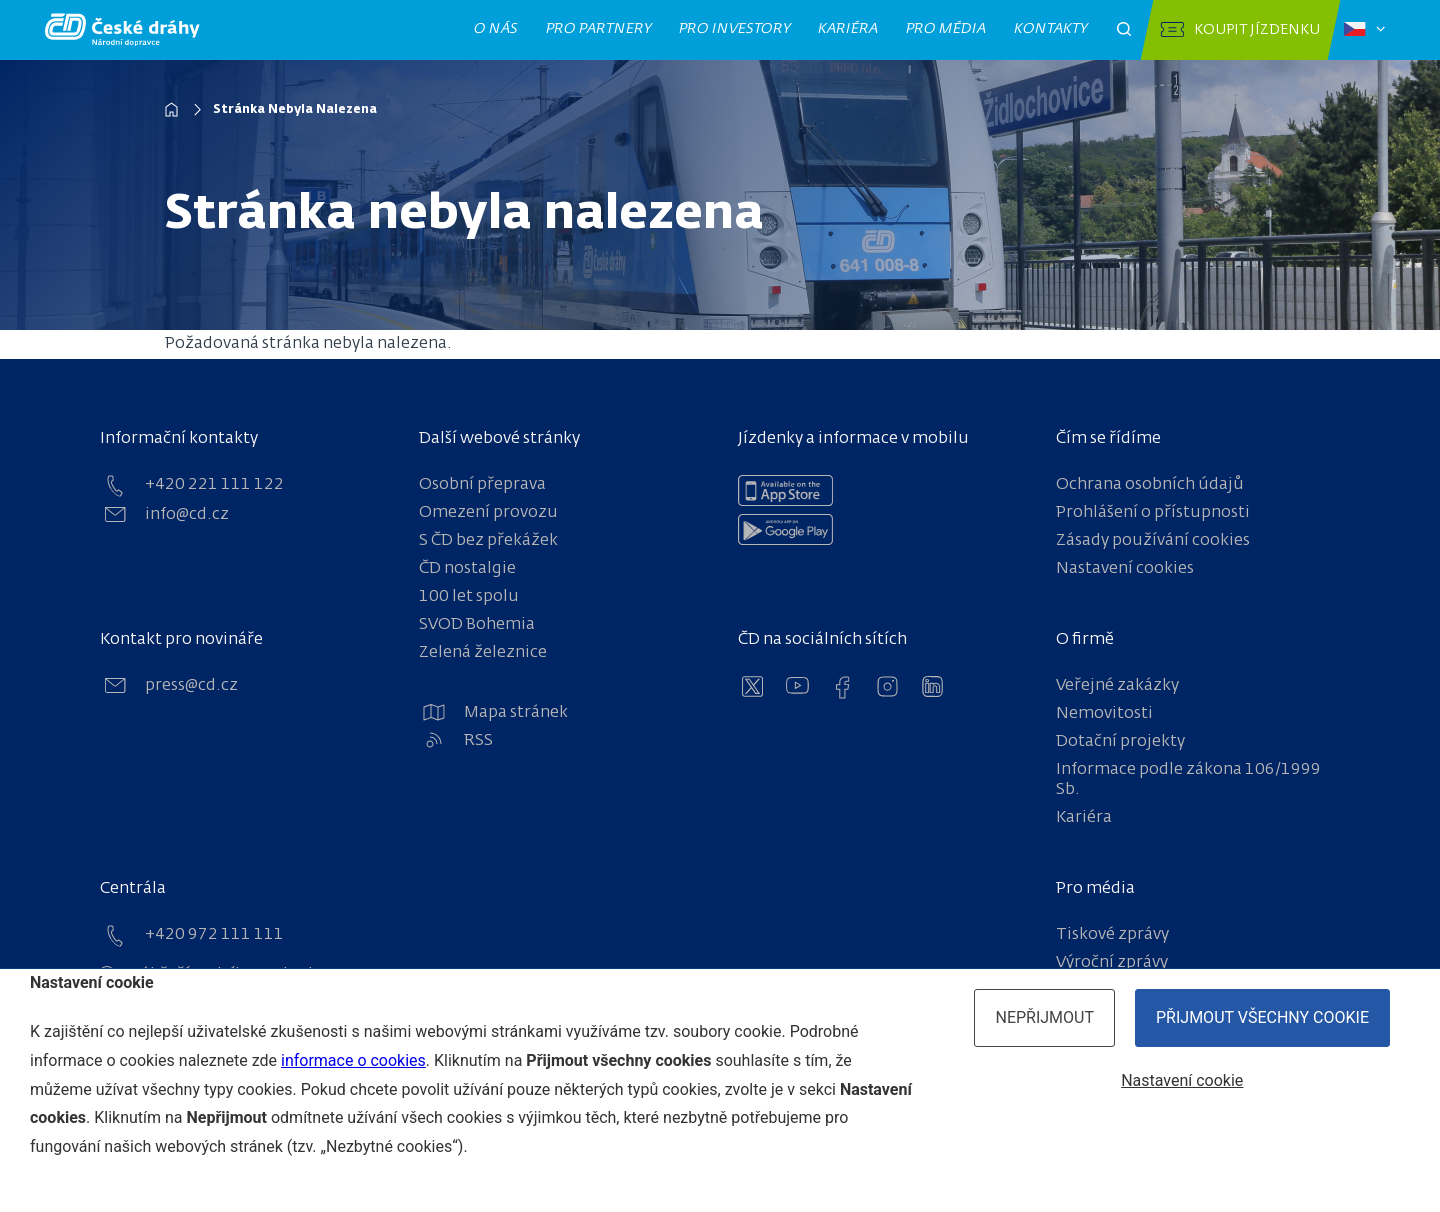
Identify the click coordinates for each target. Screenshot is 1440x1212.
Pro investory (735, 29)
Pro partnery (599, 29)
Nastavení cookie (1182, 1080)
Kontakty (1051, 29)
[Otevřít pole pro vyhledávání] (1124, 30)
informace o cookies (353, 1060)
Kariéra (848, 29)
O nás (496, 29)
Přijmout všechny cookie (1262, 1017)
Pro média (946, 29)
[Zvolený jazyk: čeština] (1364, 30)
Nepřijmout (1044, 1017)
